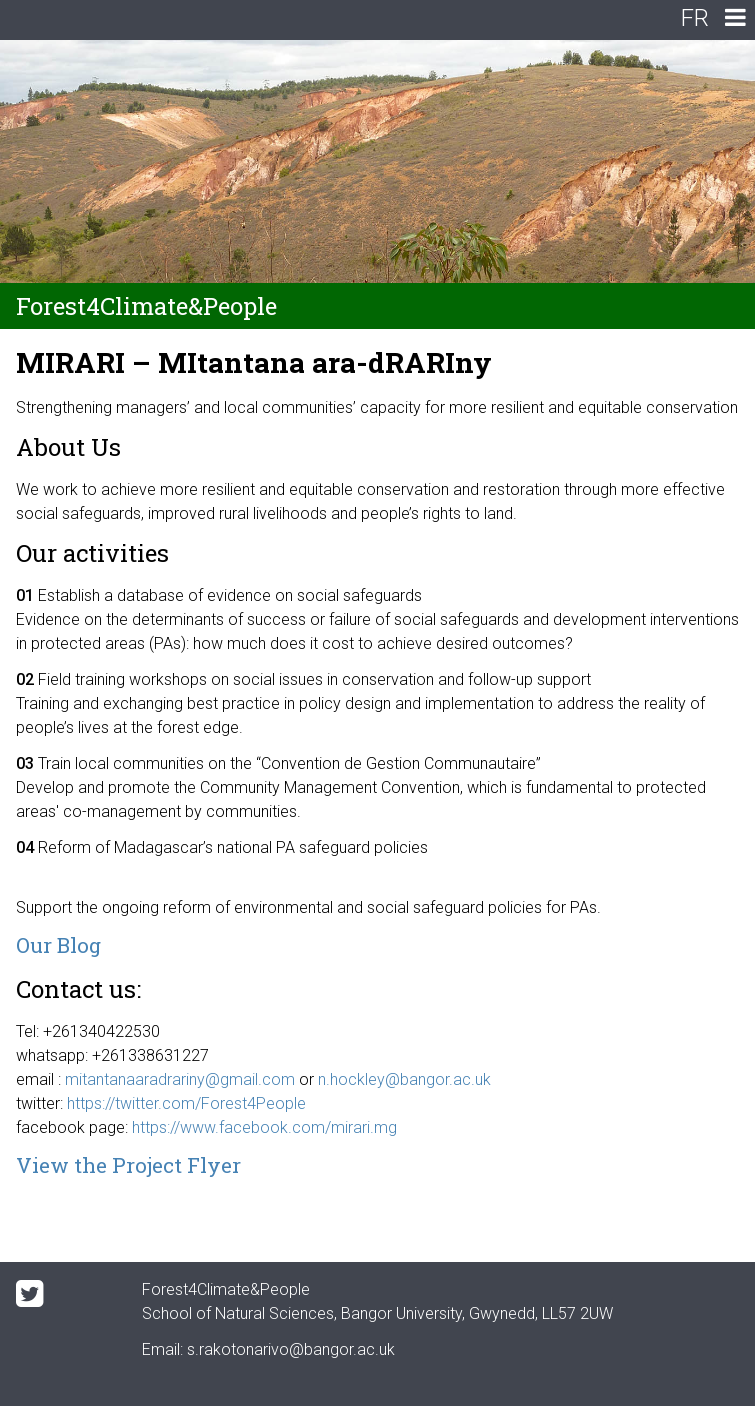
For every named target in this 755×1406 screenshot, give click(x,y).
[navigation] (735, 20)
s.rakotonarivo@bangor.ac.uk (291, 1349)
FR (695, 18)
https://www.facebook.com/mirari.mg (264, 1127)
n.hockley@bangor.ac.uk (404, 1079)
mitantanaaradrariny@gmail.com (180, 1079)
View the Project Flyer (128, 1165)
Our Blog (58, 945)
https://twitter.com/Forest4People (186, 1103)
